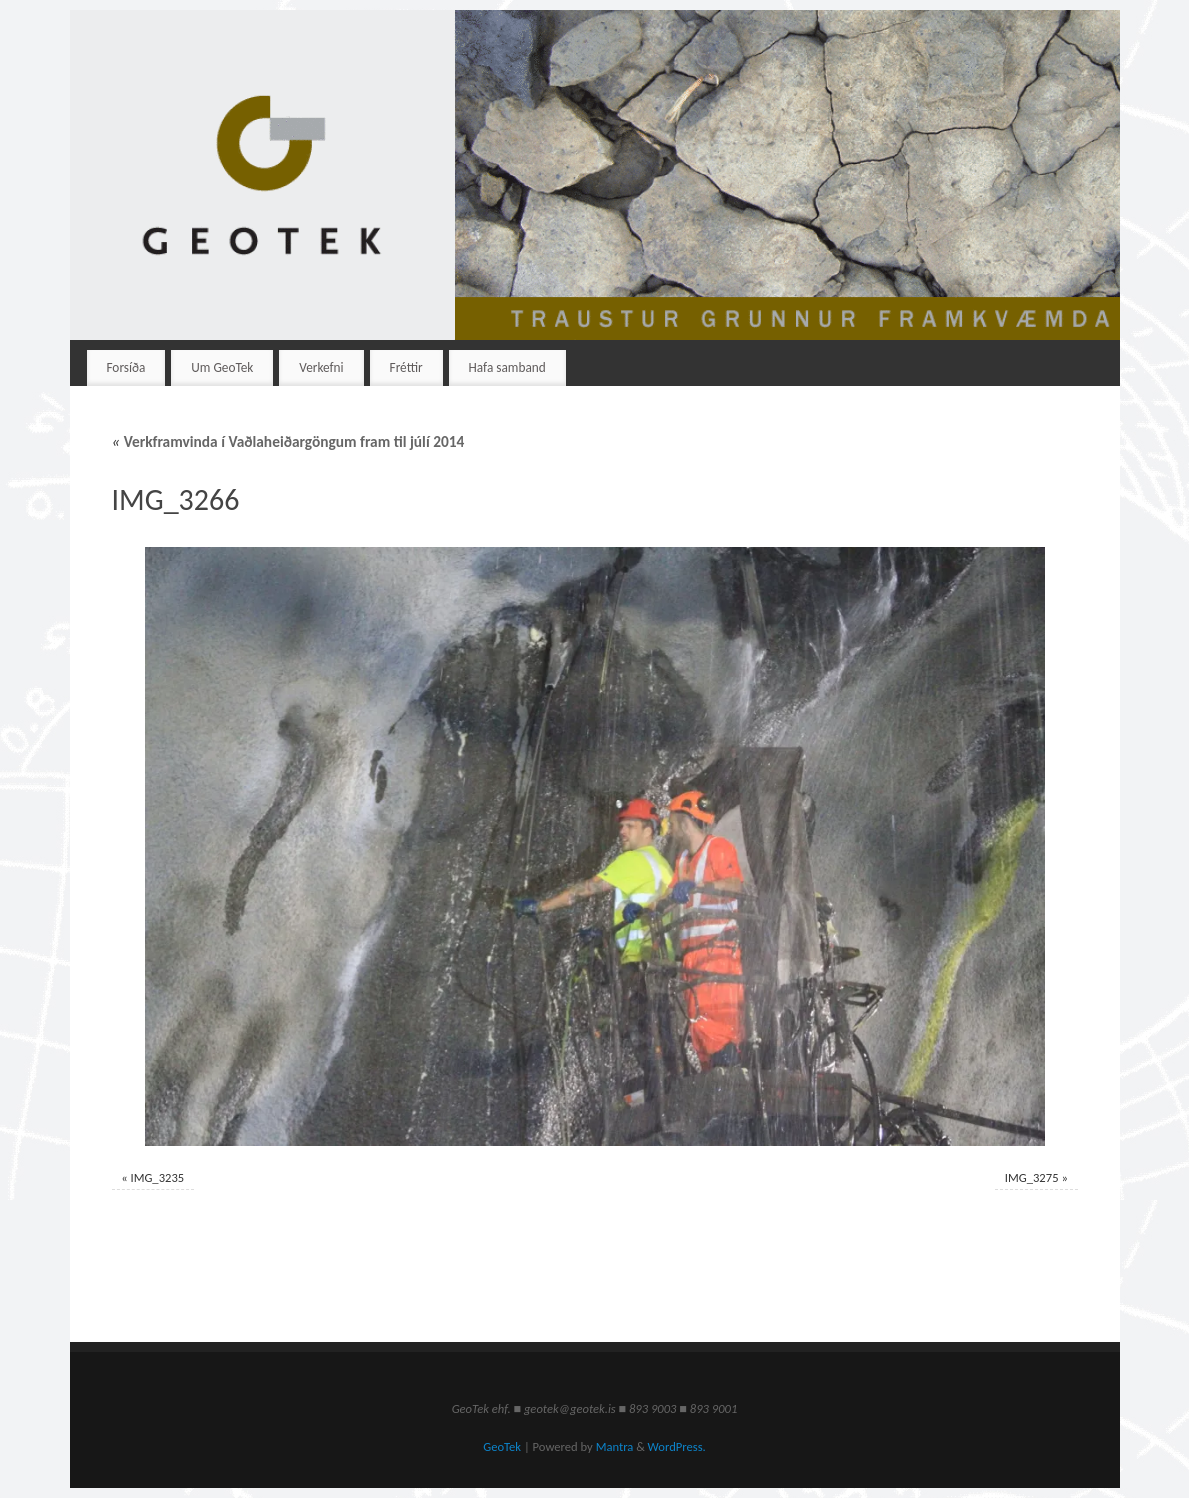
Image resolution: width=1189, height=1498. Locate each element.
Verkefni (321, 367)
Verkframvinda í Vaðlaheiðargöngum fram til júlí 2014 (288, 441)
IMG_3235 (157, 1177)
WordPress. (677, 1446)
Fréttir (406, 367)
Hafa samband (507, 367)
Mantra (615, 1446)
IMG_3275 (1032, 1177)
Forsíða (125, 367)
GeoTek (502, 1446)
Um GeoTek (222, 367)
